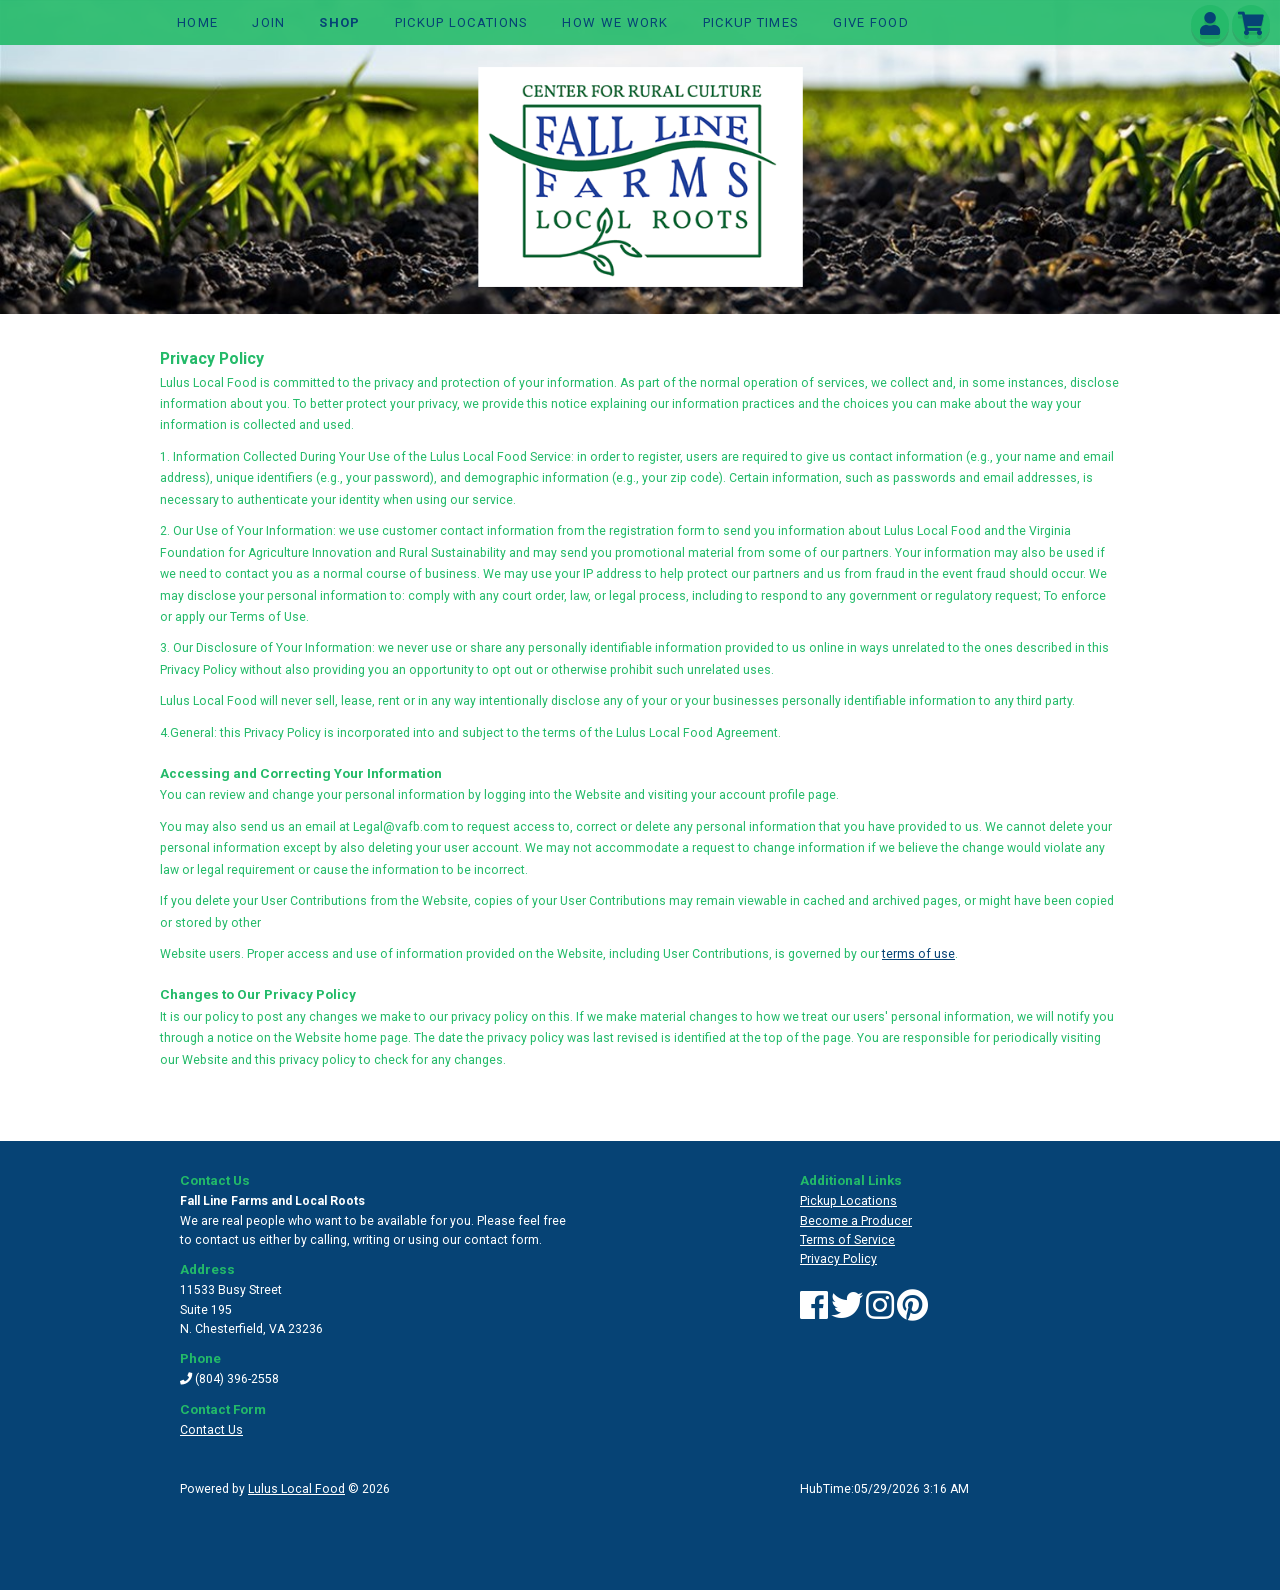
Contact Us (211, 1430)
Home (197, 22)
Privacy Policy (838, 1259)
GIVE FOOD (871, 22)
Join (268, 22)
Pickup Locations (462, 22)
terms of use (918, 954)
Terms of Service (847, 1240)
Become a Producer (856, 1221)
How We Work (615, 22)
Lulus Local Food (296, 1489)
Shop (339, 22)
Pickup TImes (751, 22)
